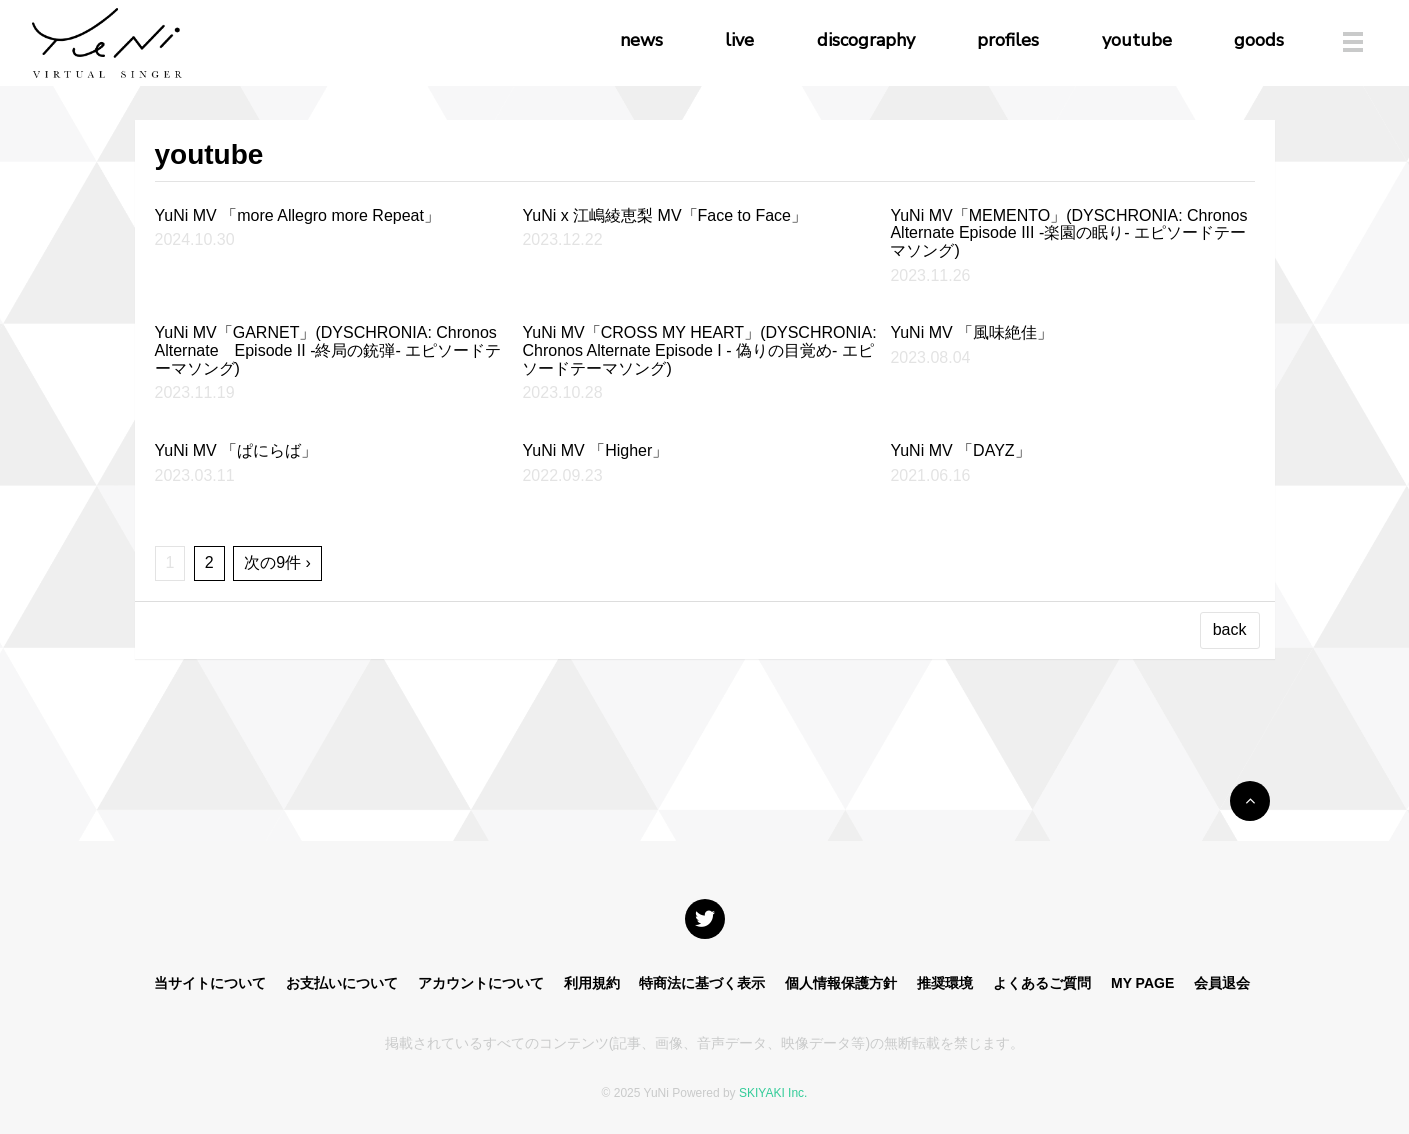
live (739, 40)
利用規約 (592, 983)
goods (1259, 40)
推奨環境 (945, 983)
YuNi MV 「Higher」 (595, 450)
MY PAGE (1142, 983)
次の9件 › (277, 562)
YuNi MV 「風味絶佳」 (971, 332)
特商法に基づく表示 (702, 983)
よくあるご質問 (1042, 983)
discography (866, 40)
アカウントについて (481, 983)
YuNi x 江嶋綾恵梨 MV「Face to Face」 (664, 215)
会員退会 (1222, 983)
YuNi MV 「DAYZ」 (960, 450)
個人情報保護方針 (841, 983)
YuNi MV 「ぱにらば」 (236, 450)
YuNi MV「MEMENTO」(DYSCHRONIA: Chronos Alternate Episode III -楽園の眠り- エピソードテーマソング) (1068, 233)
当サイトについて (210, 983)
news (641, 40)
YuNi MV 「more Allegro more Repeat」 (297, 215)
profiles (1008, 40)
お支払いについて (342, 983)
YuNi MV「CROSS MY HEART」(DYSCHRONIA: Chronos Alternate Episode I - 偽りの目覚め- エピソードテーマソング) (699, 350)
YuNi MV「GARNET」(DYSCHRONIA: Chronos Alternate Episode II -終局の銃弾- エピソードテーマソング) (328, 350)
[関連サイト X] (705, 919)
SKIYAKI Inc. (773, 1093)
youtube (1137, 40)
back (1230, 629)
